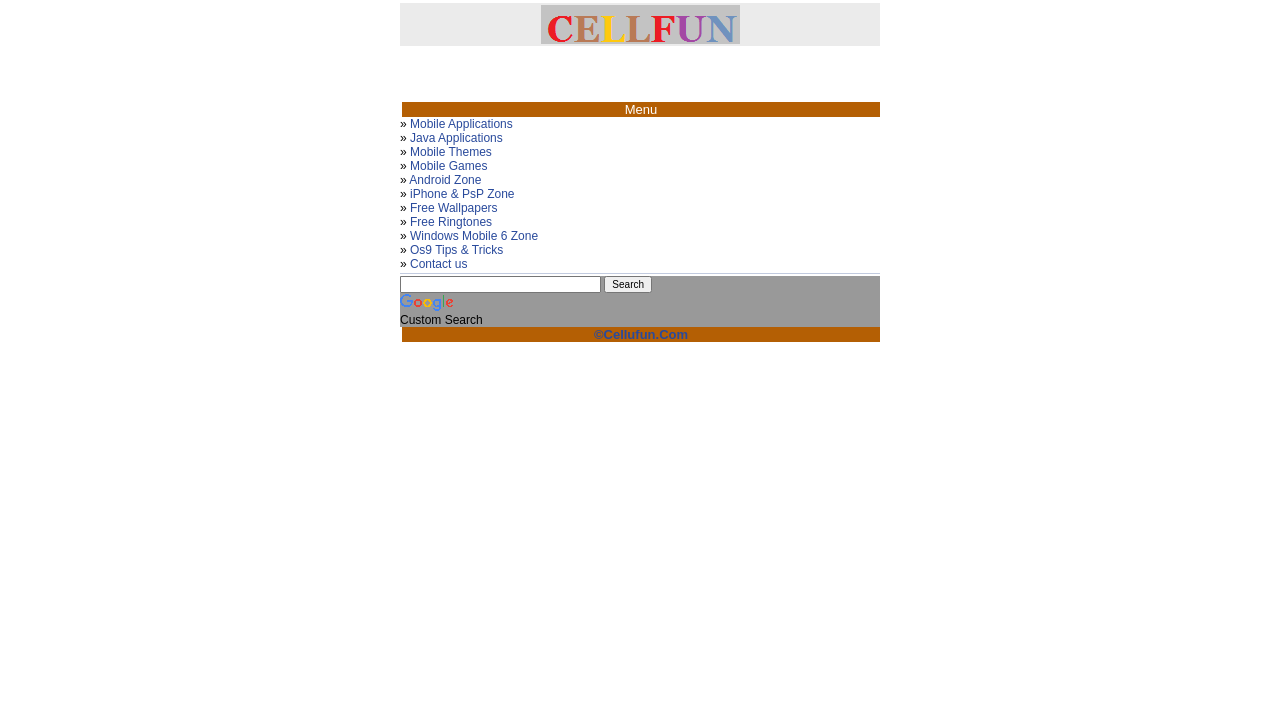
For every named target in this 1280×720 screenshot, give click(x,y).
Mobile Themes (451, 152)
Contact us (438, 264)
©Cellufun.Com (641, 334)
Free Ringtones (451, 222)
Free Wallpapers (454, 208)
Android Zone (445, 180)
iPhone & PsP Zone (462, 194)
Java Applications (456, 138)
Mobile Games (448, 166)
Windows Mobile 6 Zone (474, 236)
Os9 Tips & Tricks (456, 250)
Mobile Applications (461, 124)
